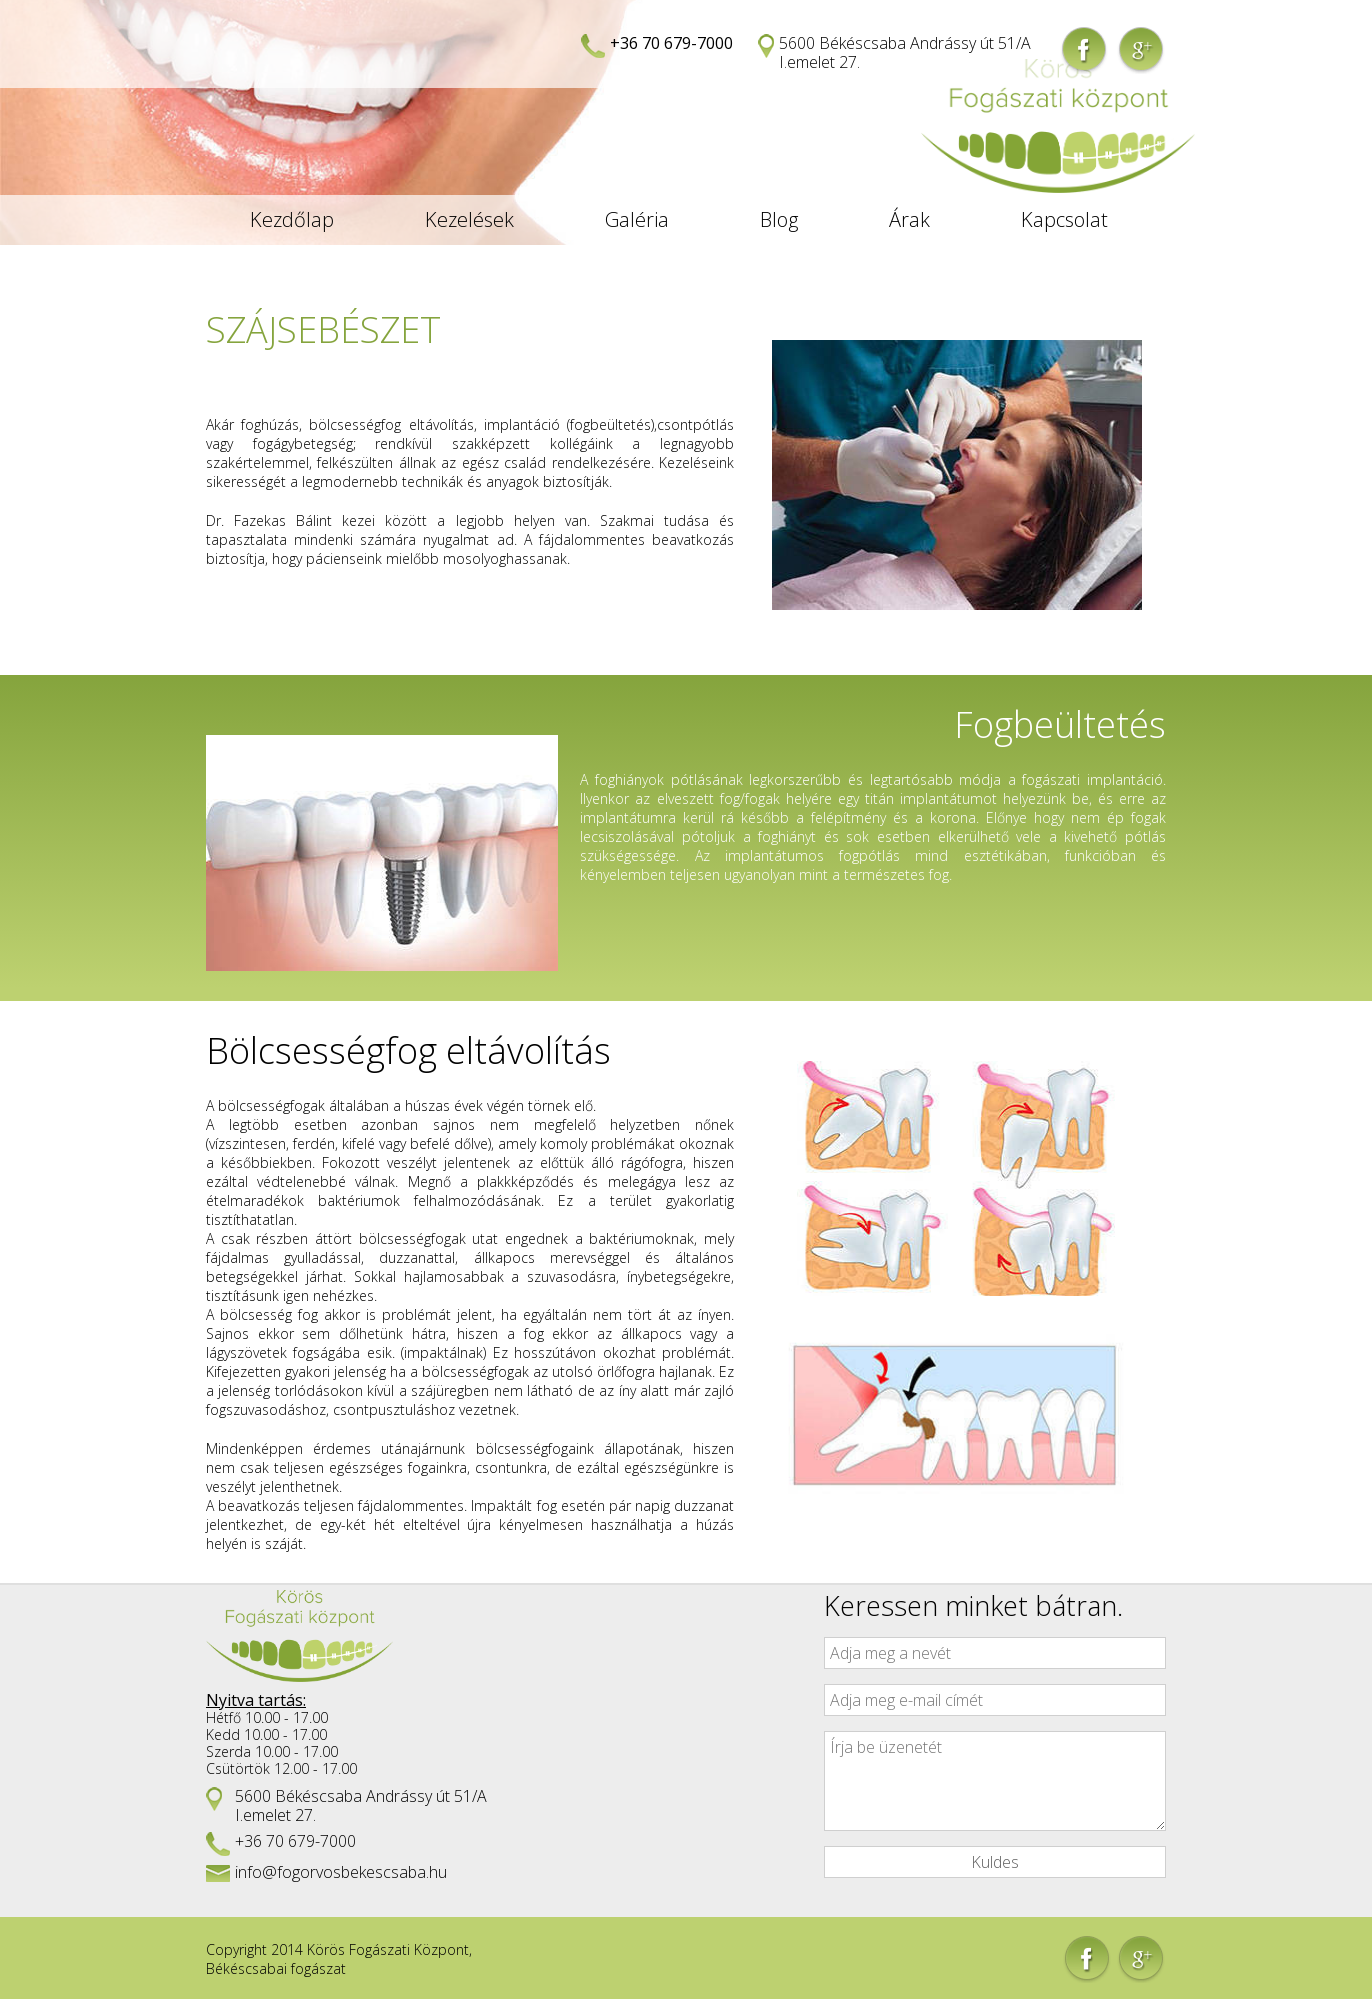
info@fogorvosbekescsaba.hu (341, 1872)
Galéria (637, 219)
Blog (779, 219)
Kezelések (469, 219)
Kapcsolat (1064, 219)
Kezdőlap (292, 219)
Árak (909, 219)
